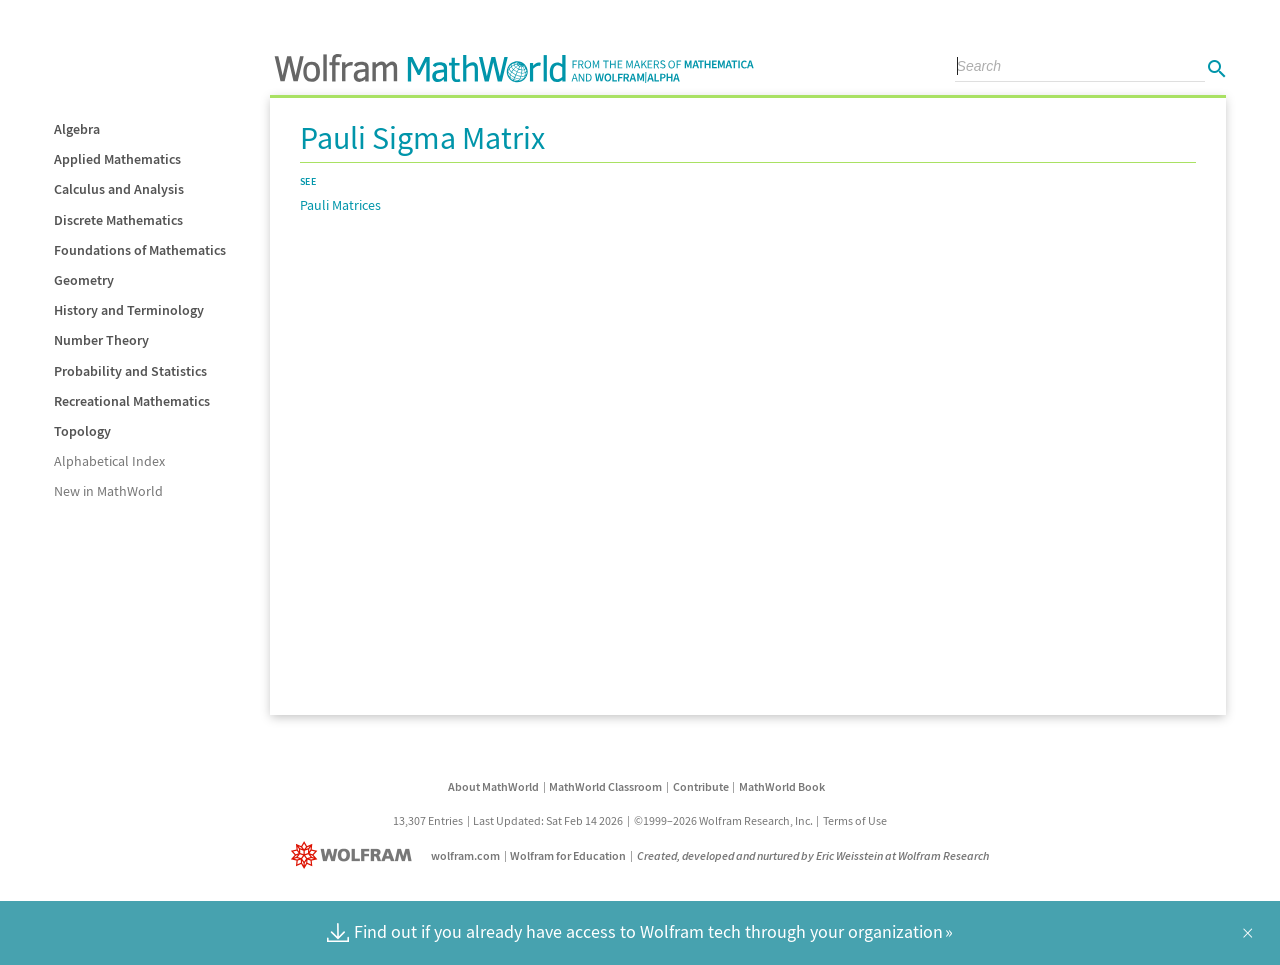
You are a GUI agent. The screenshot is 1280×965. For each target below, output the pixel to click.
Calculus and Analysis (119, 189)
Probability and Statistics (130, 371)
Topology (82, 431)
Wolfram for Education (568, 855)
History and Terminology (129, 310)
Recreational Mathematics (132, 401)
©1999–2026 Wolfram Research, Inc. (723, 820)
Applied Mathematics (117, 159)
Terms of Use (855, 820)
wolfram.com (465, 855)
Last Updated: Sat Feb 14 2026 (548, 820)
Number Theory (101, 340)
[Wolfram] (355, 855)
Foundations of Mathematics (140, 250)
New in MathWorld (108, 491)
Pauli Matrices (340, 205)
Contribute (701, 786)
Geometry (84, 280)
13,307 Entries (428, 820)
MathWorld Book (782, 786)
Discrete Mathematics (118, 220)
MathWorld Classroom (605, 786)
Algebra (77, 129)
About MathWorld (493, 786)
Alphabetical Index (109, 461)
